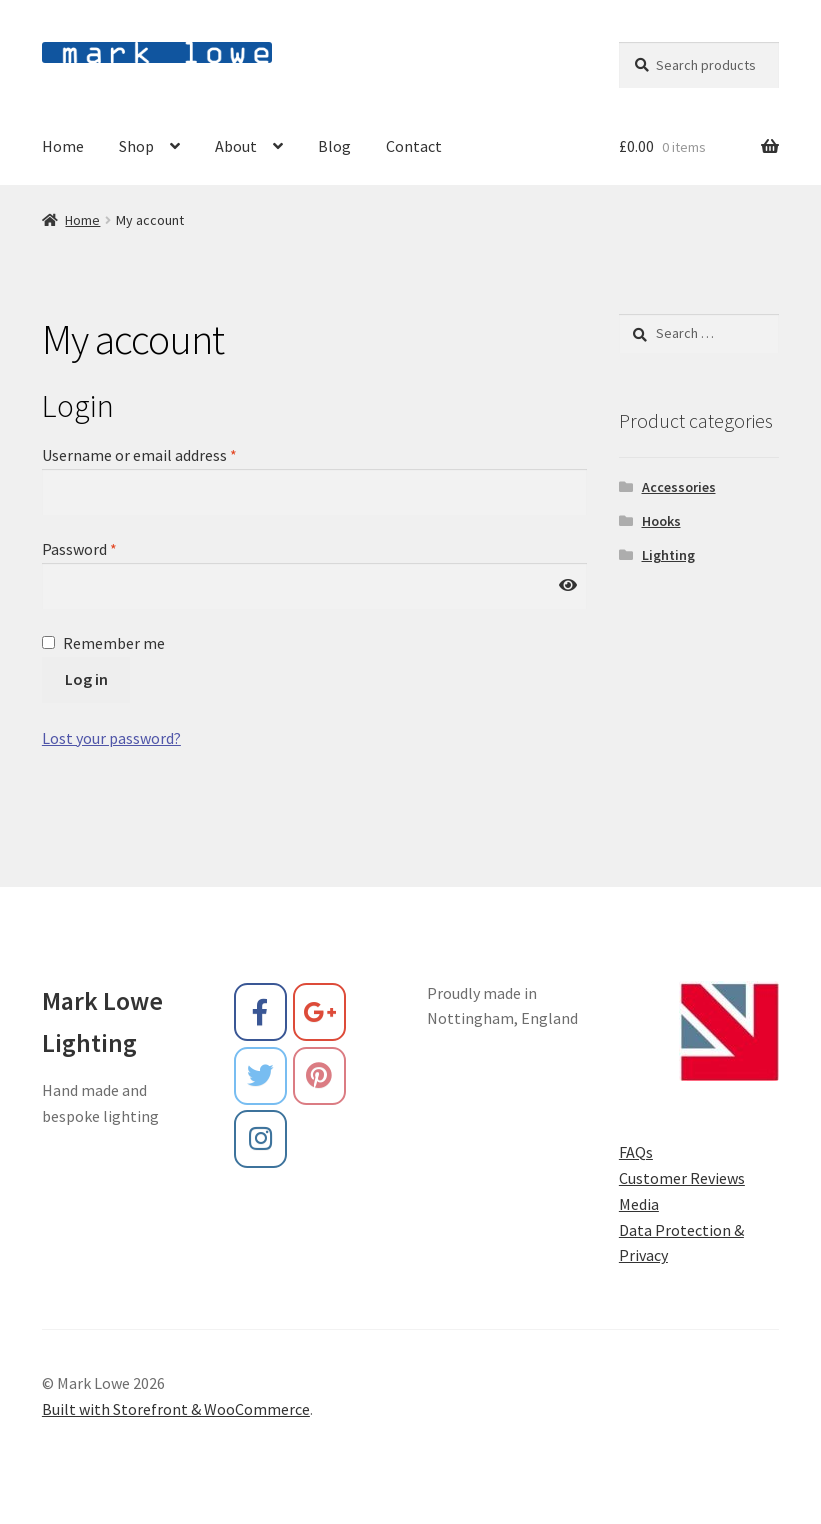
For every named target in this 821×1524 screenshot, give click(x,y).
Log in (86, 679)
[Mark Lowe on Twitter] (260, 1076)
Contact (414, 146)
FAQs (636, 1152)
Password (79, 549)
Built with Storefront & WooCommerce (176, 1409)
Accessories (679, 487)
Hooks (661, 521)
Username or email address (139, 455)
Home (63, 146)
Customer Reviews (682, 1178)
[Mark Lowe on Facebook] (260, 1012)
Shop (136, 146)
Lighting (668, 555)
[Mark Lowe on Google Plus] (319, 1012)
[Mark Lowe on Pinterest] (319, 1076)
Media (639, 1204)
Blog (334, 146)
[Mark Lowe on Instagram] (260, 1139)
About (236, 146)
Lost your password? (111, 738)
